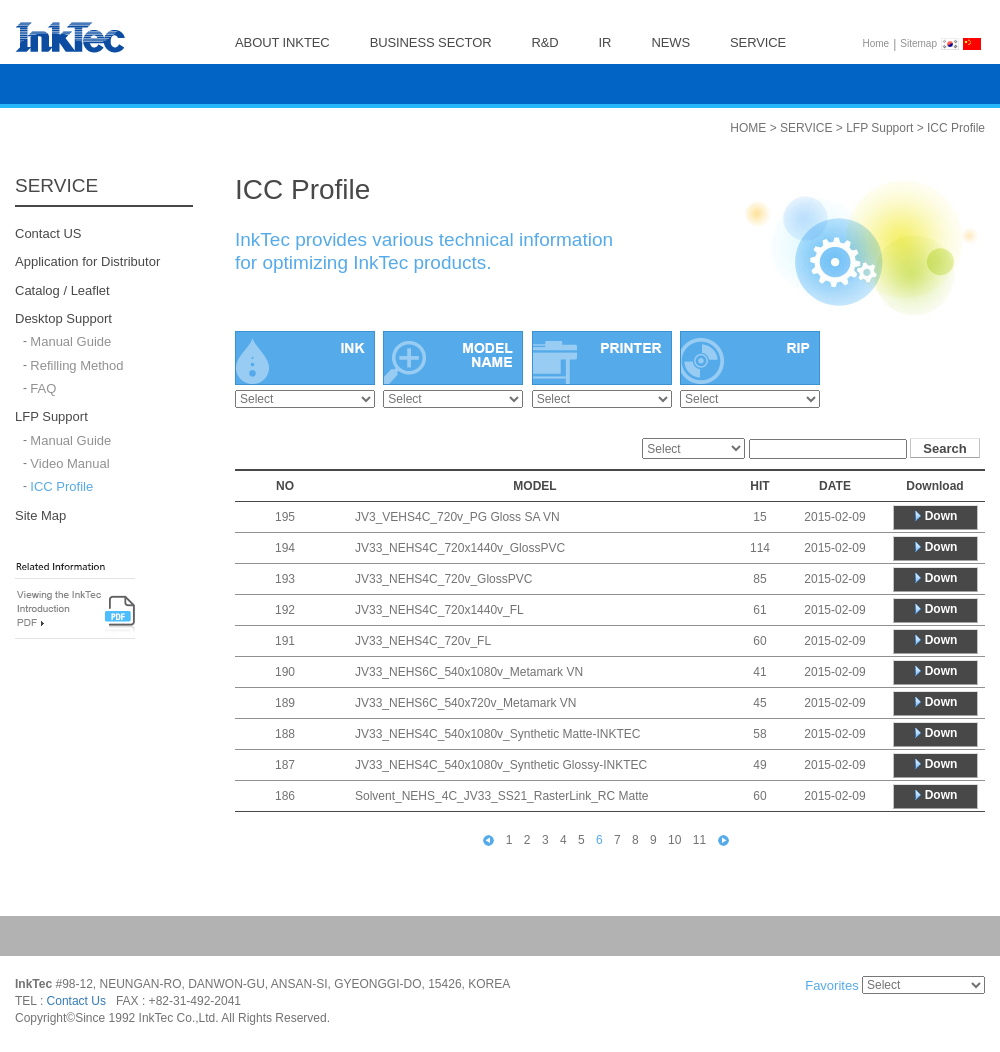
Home (876, 43)
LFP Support (51, 417)
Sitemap (918, 43)
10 (674, 840)
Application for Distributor (87, 262)
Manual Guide (70, 342)
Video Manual (69, 463)
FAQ (43, 388)
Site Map (40, 515)
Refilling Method (76, 365)
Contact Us (76, 1001)
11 (699, 840)
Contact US (48, 233)
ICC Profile (61, 487)
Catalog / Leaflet (62, 290)
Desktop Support (63, 318)
